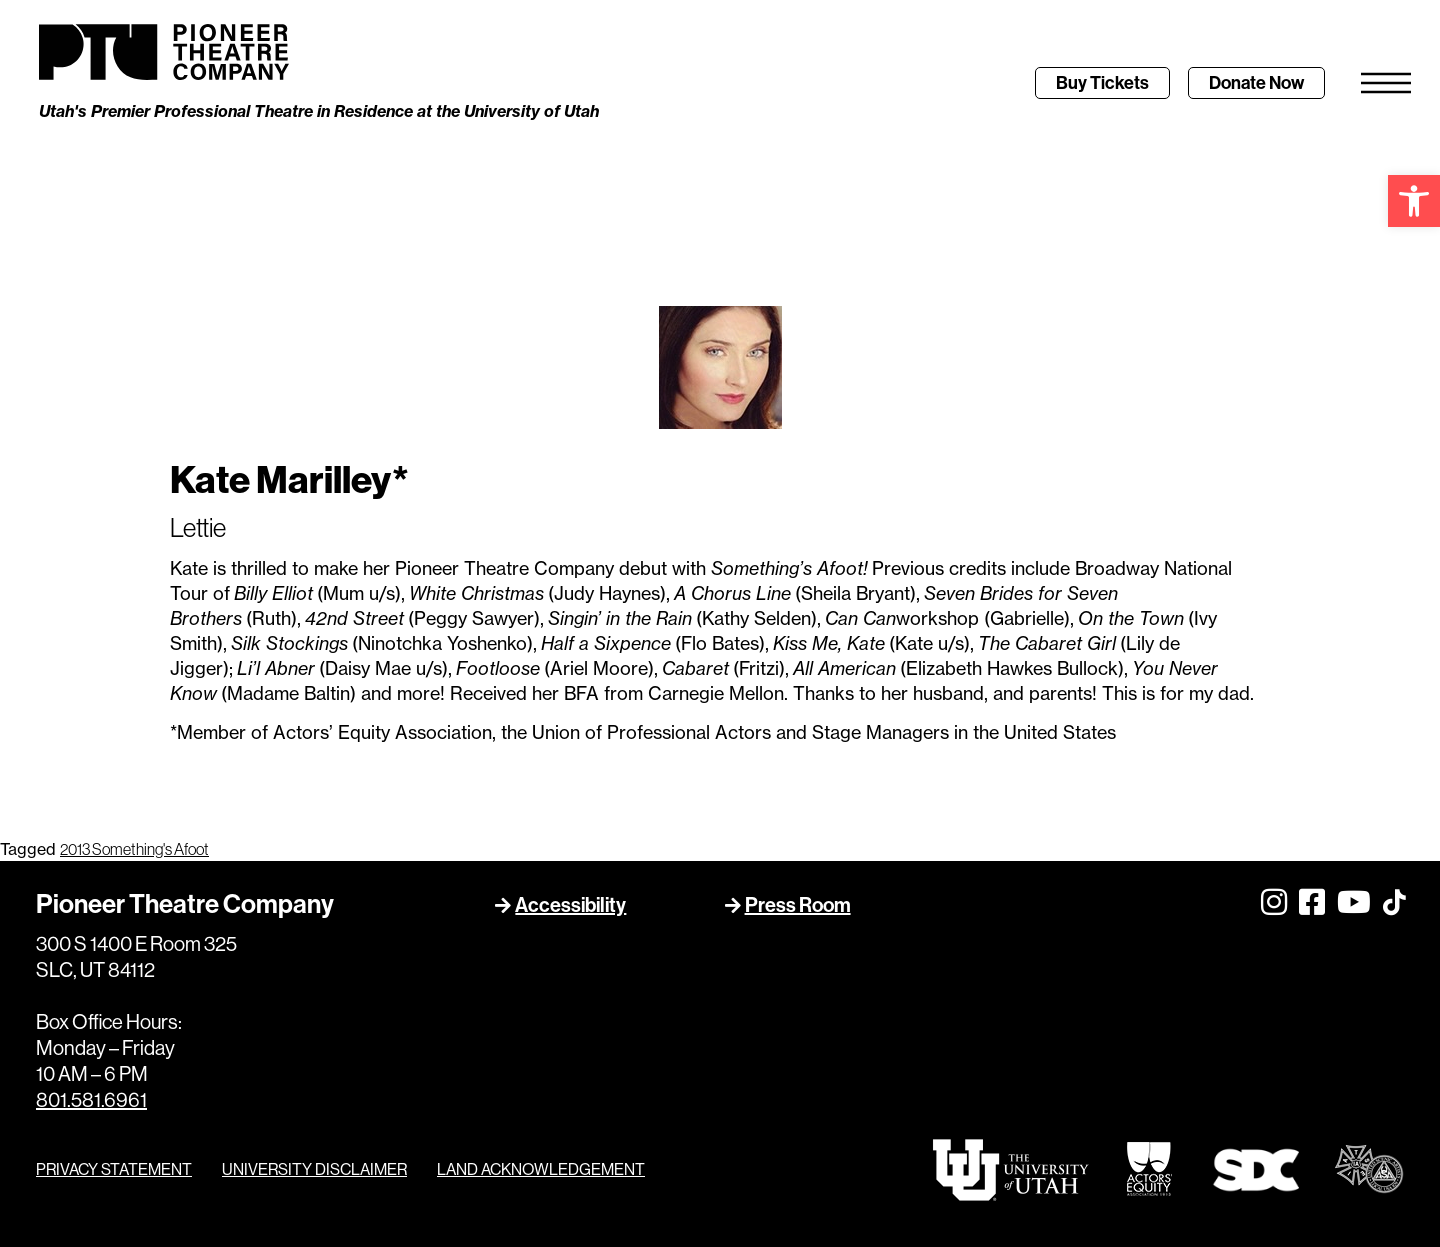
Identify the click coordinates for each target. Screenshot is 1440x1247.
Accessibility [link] (570, 905)
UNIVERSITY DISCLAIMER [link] (314, 1169)
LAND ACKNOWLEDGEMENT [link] (541, 1169)
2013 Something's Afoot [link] (134, 849)
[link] (1414, 201)
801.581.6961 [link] (91, 1099)
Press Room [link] (798, 905)
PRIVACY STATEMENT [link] (114, 1169)
